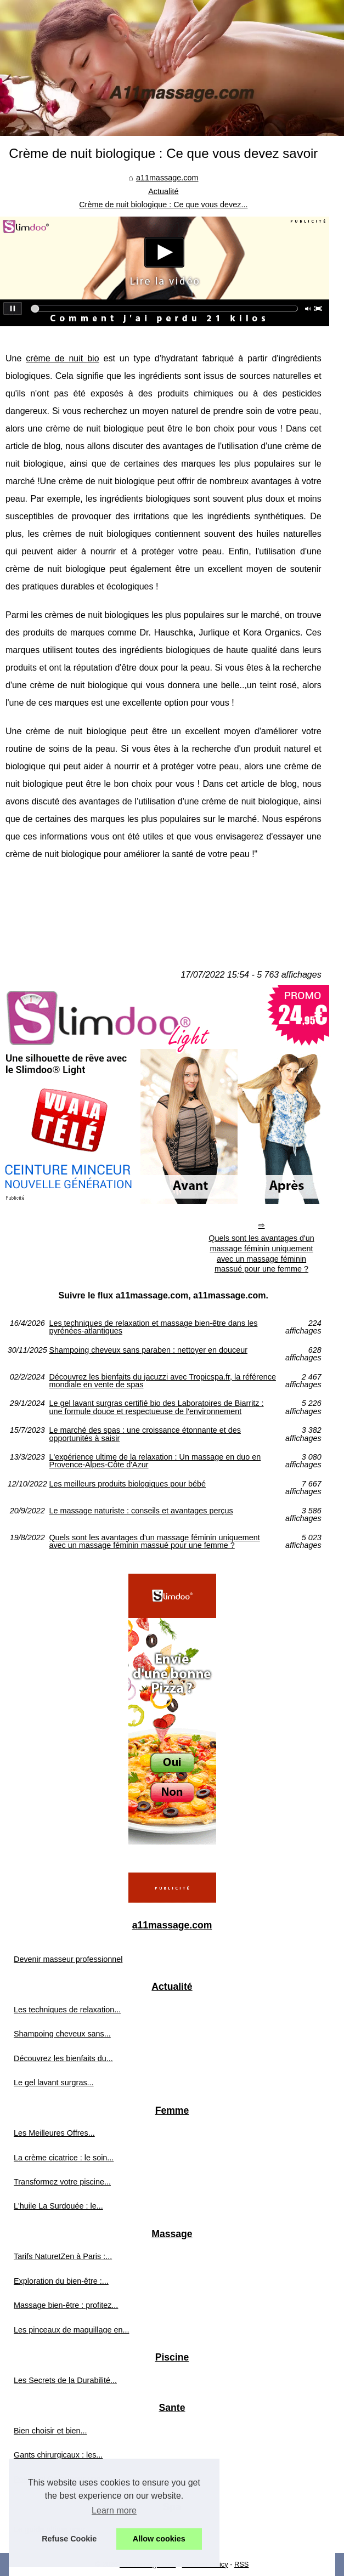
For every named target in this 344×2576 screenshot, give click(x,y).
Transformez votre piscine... (62, 2181)
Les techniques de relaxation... (67, 2009)
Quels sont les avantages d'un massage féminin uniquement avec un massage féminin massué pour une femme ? (261, 1253)
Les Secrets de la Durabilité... (65, 2380)
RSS (241, 2564)
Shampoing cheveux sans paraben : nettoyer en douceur (148, 1350)
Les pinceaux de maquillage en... (71, 2329)
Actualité (163, 191)
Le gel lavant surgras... (54, 2082)
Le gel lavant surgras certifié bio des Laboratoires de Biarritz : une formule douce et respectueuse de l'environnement (156, 1407)
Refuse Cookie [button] (69, 2538)
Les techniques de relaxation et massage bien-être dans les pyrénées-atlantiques (153, 1327)
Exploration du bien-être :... (61, 2281)
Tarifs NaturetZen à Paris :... (63, 2256)
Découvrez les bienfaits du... (63, 2058)
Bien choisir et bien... (50, 2430)
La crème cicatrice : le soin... (64, 2157)
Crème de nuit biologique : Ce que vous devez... (163, 204)
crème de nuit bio (62, 358)
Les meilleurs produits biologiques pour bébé (127, 1484)
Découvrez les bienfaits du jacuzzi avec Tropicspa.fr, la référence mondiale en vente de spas (162, 1381)
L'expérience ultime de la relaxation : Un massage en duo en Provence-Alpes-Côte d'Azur (155, 1461)
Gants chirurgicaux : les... (58, 2454)
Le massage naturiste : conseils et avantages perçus (141, 1511)
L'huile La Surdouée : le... (58, 2205)
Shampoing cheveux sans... (62, 2033)
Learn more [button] (114, 2510)
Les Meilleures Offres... (54, 2133)
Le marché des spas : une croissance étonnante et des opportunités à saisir (145, 1434)
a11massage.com (167, 177)
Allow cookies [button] (159, 2538)
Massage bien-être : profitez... (66, 2305)
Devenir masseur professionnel (68, 1959)
